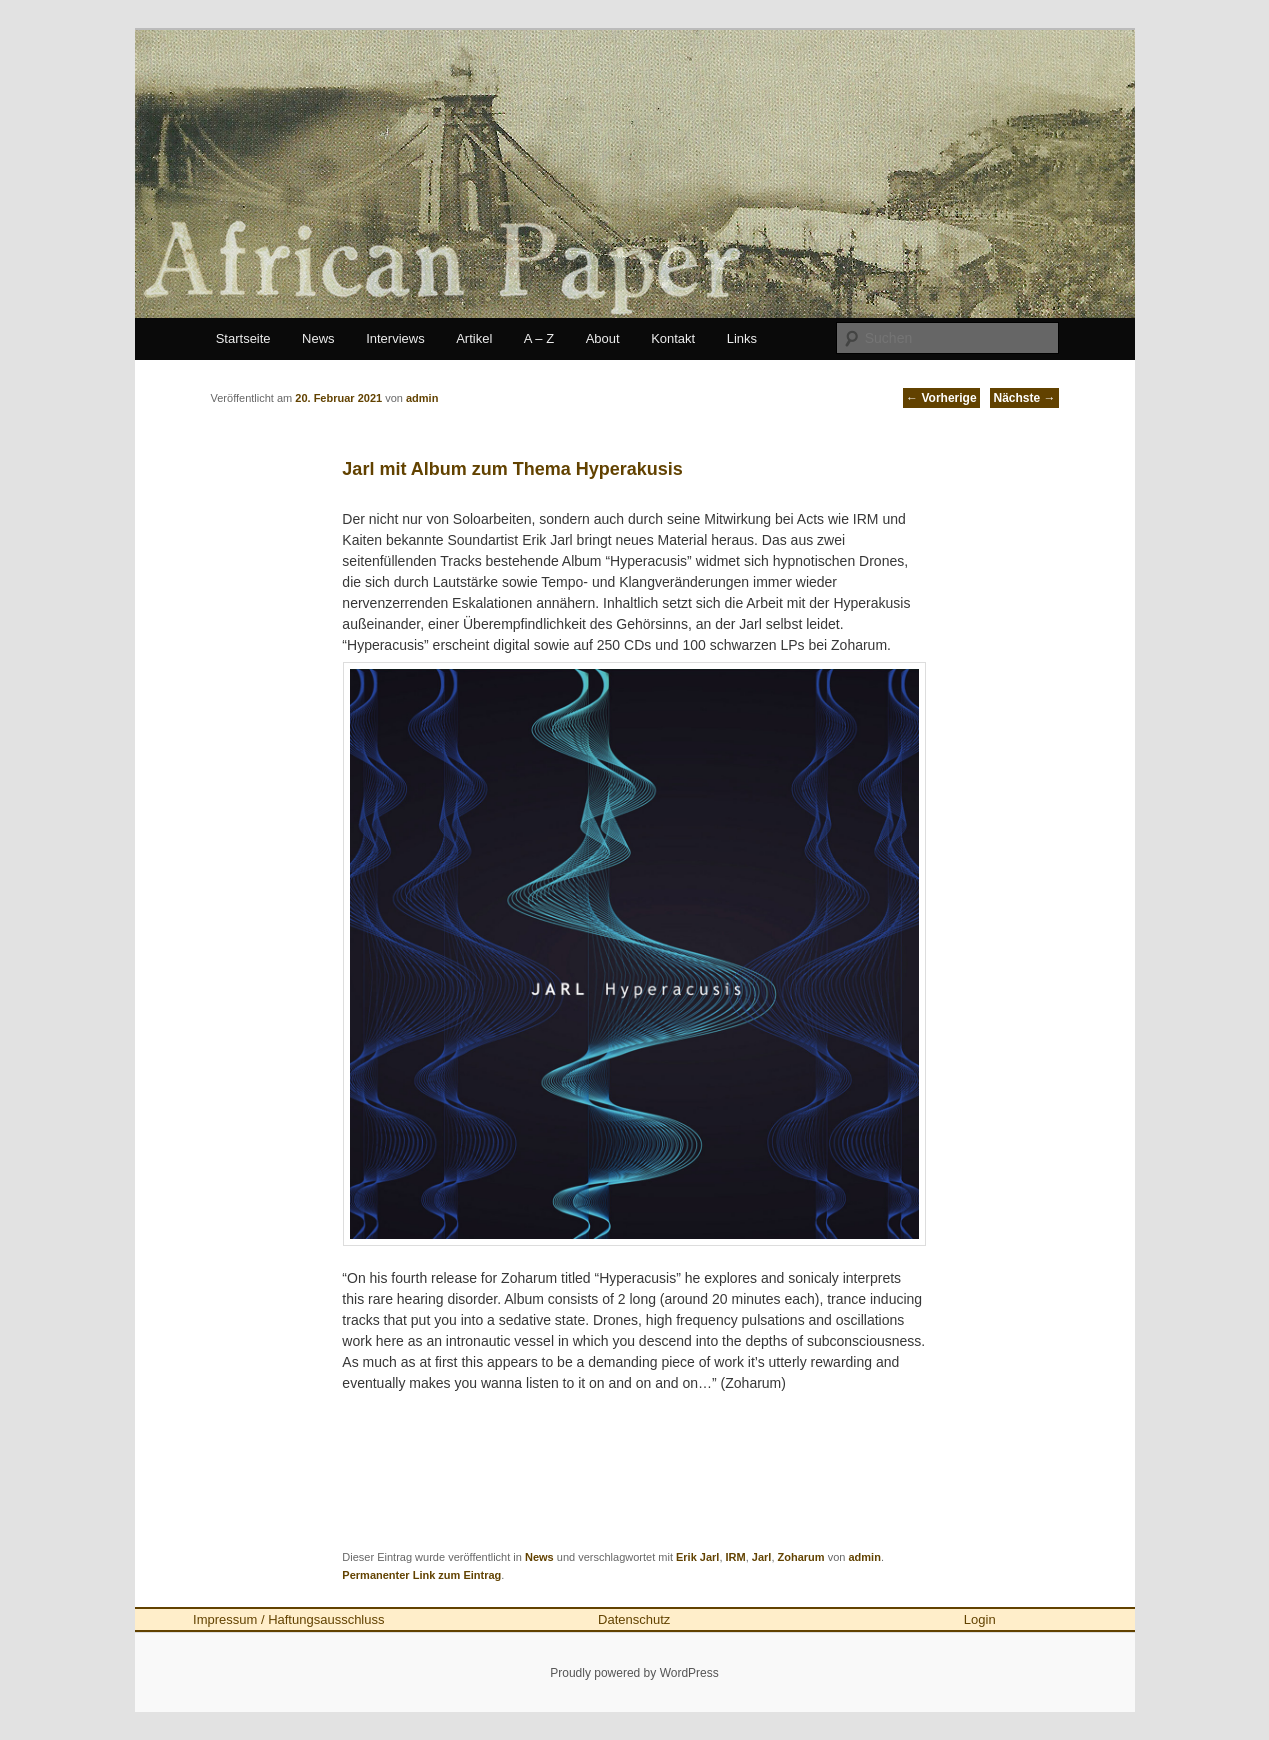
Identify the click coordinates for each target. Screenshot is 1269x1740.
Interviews (395, 338)
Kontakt (673, 338)
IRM (736, 1557)
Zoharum (801, 1557)
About (603, 338)
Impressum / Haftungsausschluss (288, 1619)
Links (742, 338)
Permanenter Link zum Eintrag (421, 1575)
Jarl (762, 1557)
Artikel (474, 338)
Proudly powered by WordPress (634, 1673)
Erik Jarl (697, 1557)
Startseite (243, 338)
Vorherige (941, 398)
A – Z (539, 338)
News (318, 338)
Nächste (1024, 398)
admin (864, 1557)
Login (980, 1619)
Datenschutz (634, 1619)
